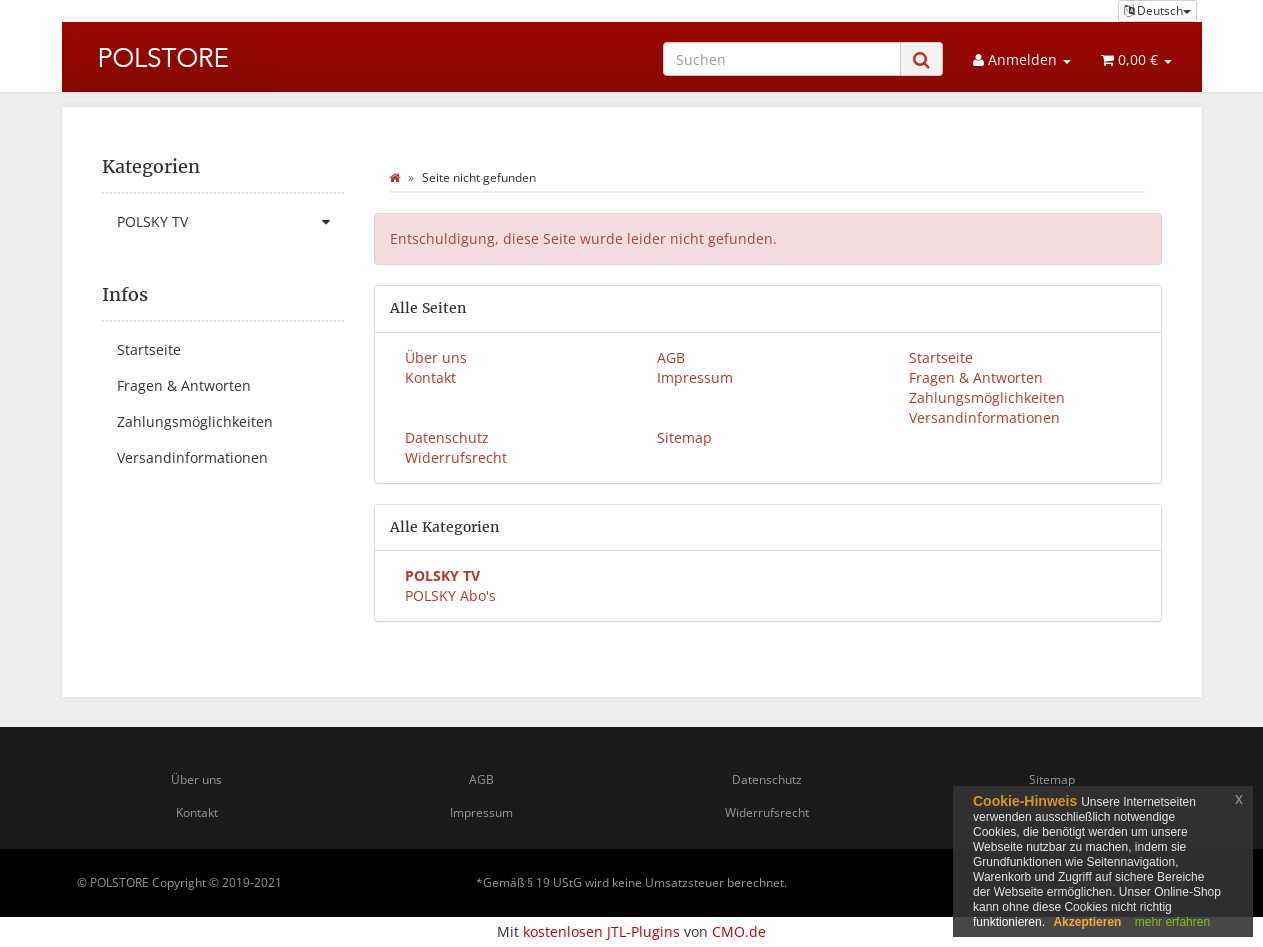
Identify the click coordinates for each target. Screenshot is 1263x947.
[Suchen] (782, 59)
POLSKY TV (231, 222)
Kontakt (430, 377)
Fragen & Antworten (976, 377)
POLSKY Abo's (450, 595)
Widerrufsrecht (456, 457)
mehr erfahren (1172, 922)
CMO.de (739, 931)
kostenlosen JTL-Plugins (601, 931)
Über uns (436, 357)
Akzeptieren (1087, 922)
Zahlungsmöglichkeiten (987, 397)
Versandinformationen (984, 417)
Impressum (695, 377)
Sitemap (684, 437)
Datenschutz (447, 437)
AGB (671, 357)
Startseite (941, 357)
